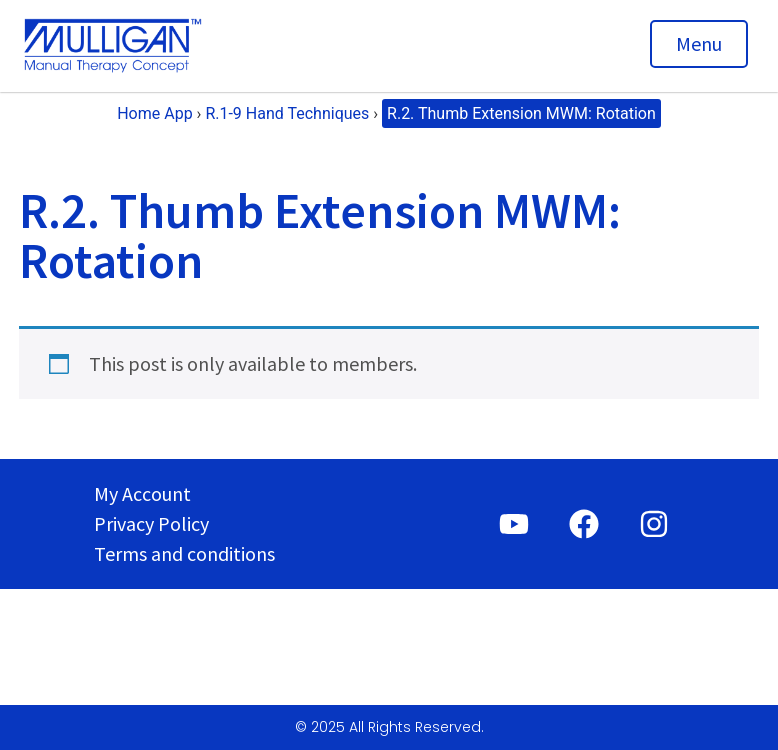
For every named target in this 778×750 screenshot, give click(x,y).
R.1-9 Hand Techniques (287, 113)
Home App (154, 113)
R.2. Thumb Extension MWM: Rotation (521, 113)
